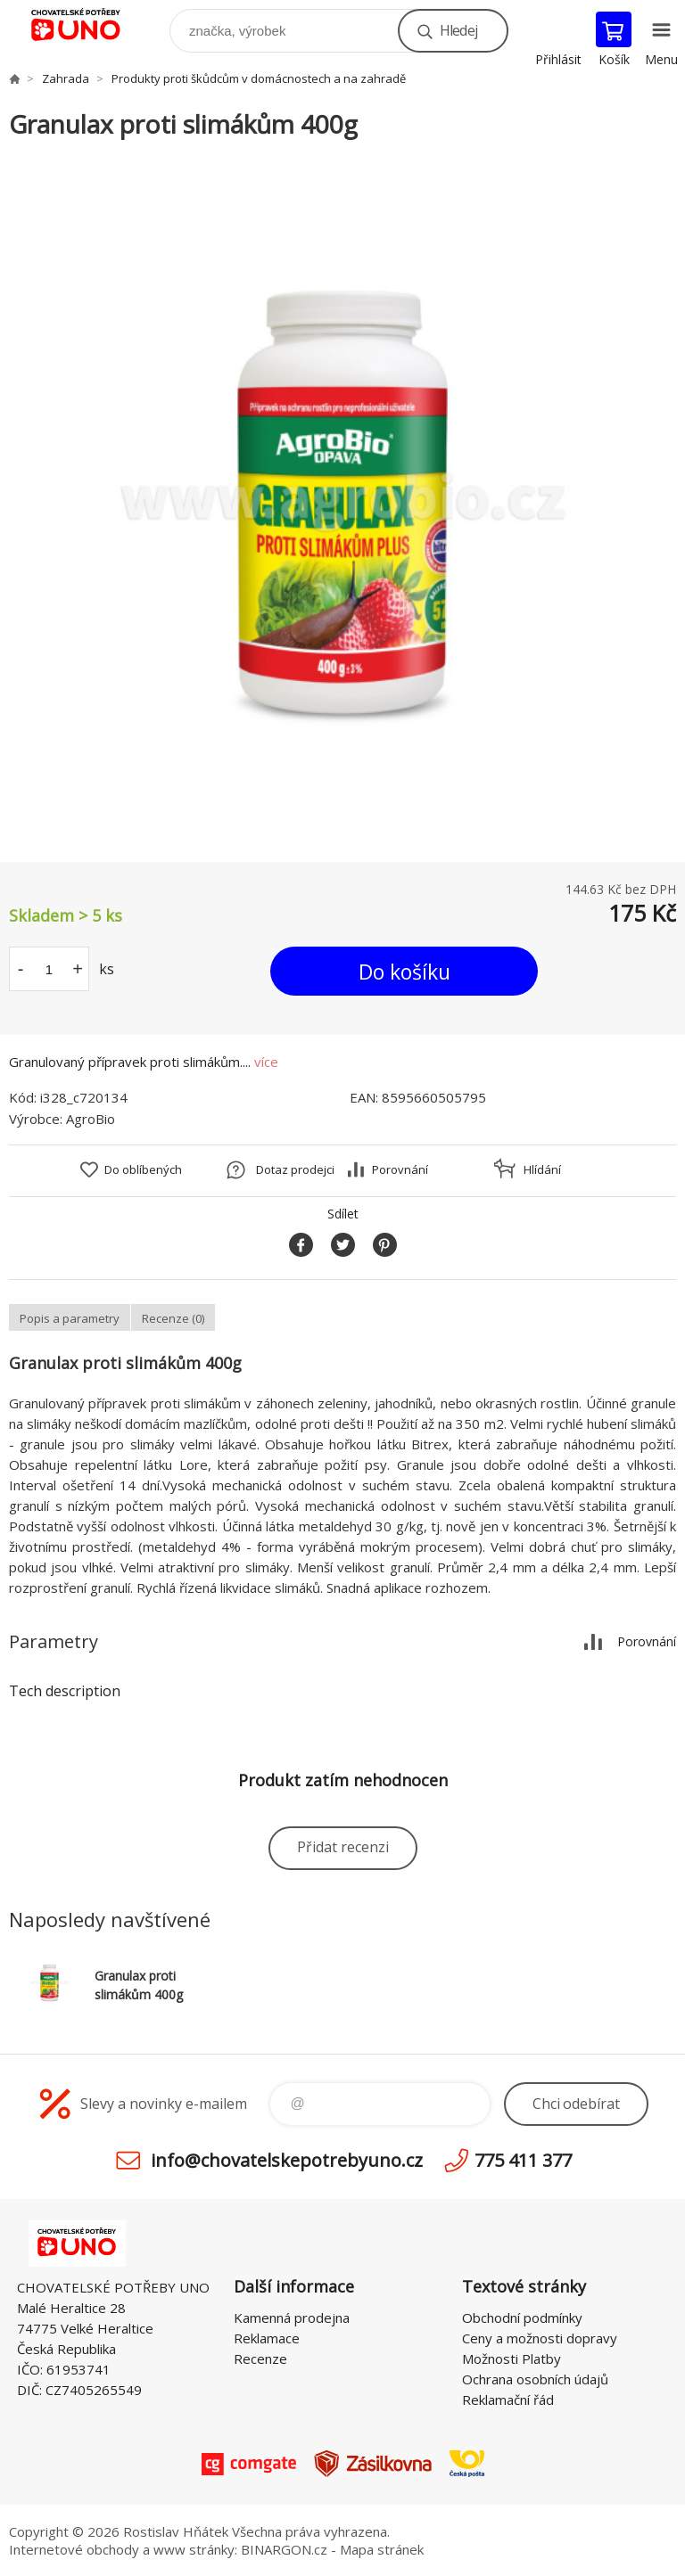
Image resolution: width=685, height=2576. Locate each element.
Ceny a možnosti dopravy (539, 2338)
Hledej (458, 30)
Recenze (260, 2358)
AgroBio (90, 1119)
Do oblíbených (143, 1169)
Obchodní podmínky (522, 2317)
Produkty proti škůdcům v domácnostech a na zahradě (258, 78)
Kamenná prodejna (292, 2317)
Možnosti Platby (511, 2358)
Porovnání (400, 1169)
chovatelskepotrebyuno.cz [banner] (88, 26)
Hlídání (542, 1169)
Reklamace (267, 2338)
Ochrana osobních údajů (535, 2379)
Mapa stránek (382, 2549)
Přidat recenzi (343, 1847)
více (266, 1062)
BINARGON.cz (284, 2549)
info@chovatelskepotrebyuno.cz (287, 2160)
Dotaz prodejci (295, 1169)
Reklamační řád (508, 2399)
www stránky (194, 2549)
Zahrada (65, 78)
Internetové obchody (74, 2549)
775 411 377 (523, 2160)
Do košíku (404, 971)
